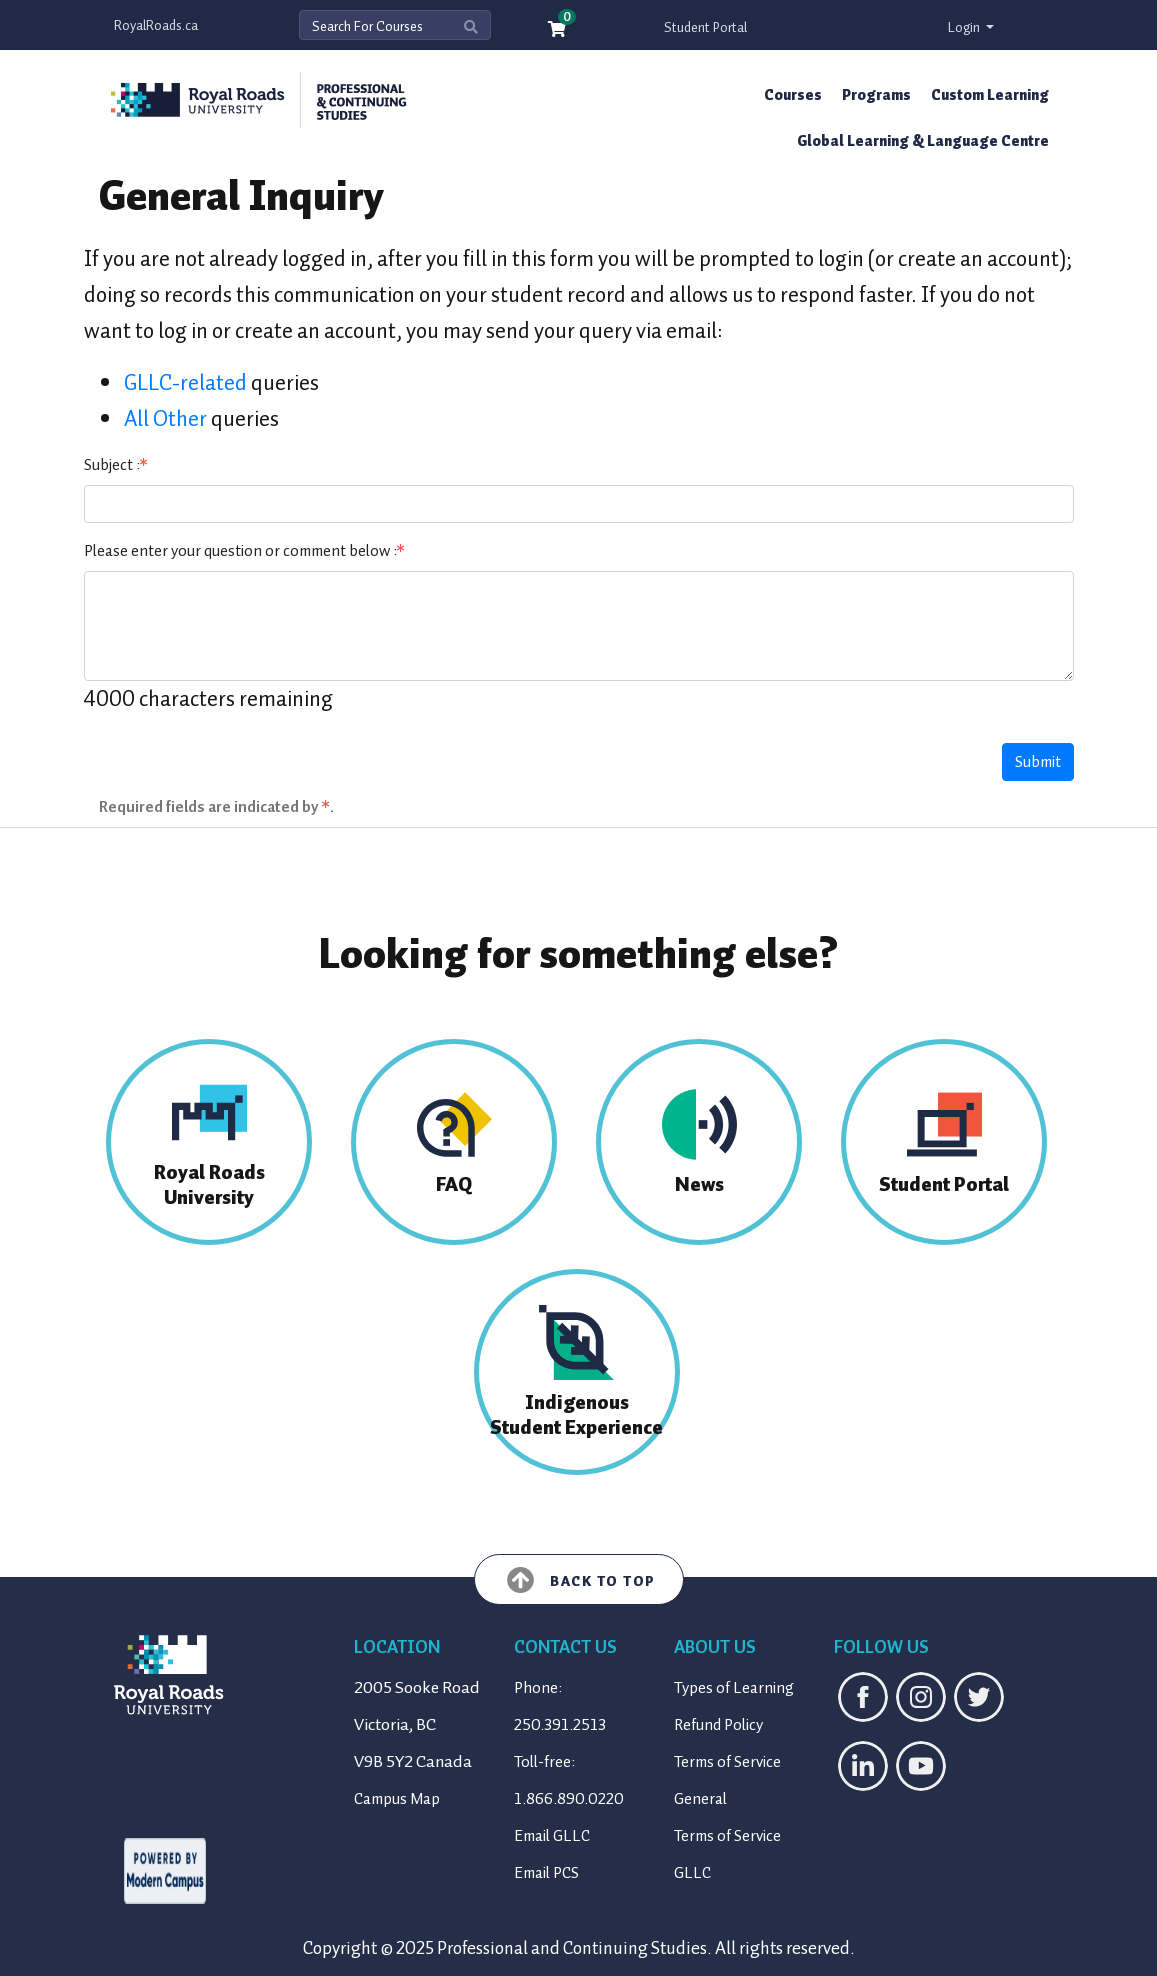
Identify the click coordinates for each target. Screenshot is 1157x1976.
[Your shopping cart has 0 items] (558, 30)
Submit (1038, 762)
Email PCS (546, 1873)
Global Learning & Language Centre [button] (923, 141)
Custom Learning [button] (990, 95)
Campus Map (397, 1799)
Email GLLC (552, 1836)
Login (965, 27)
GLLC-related (185, 382)
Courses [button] (793, 95)
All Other (165, 418)
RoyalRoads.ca (156, 25)
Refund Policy (718, 1725)
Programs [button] (876, 95)
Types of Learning (734, 1688)
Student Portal (705, 27)
